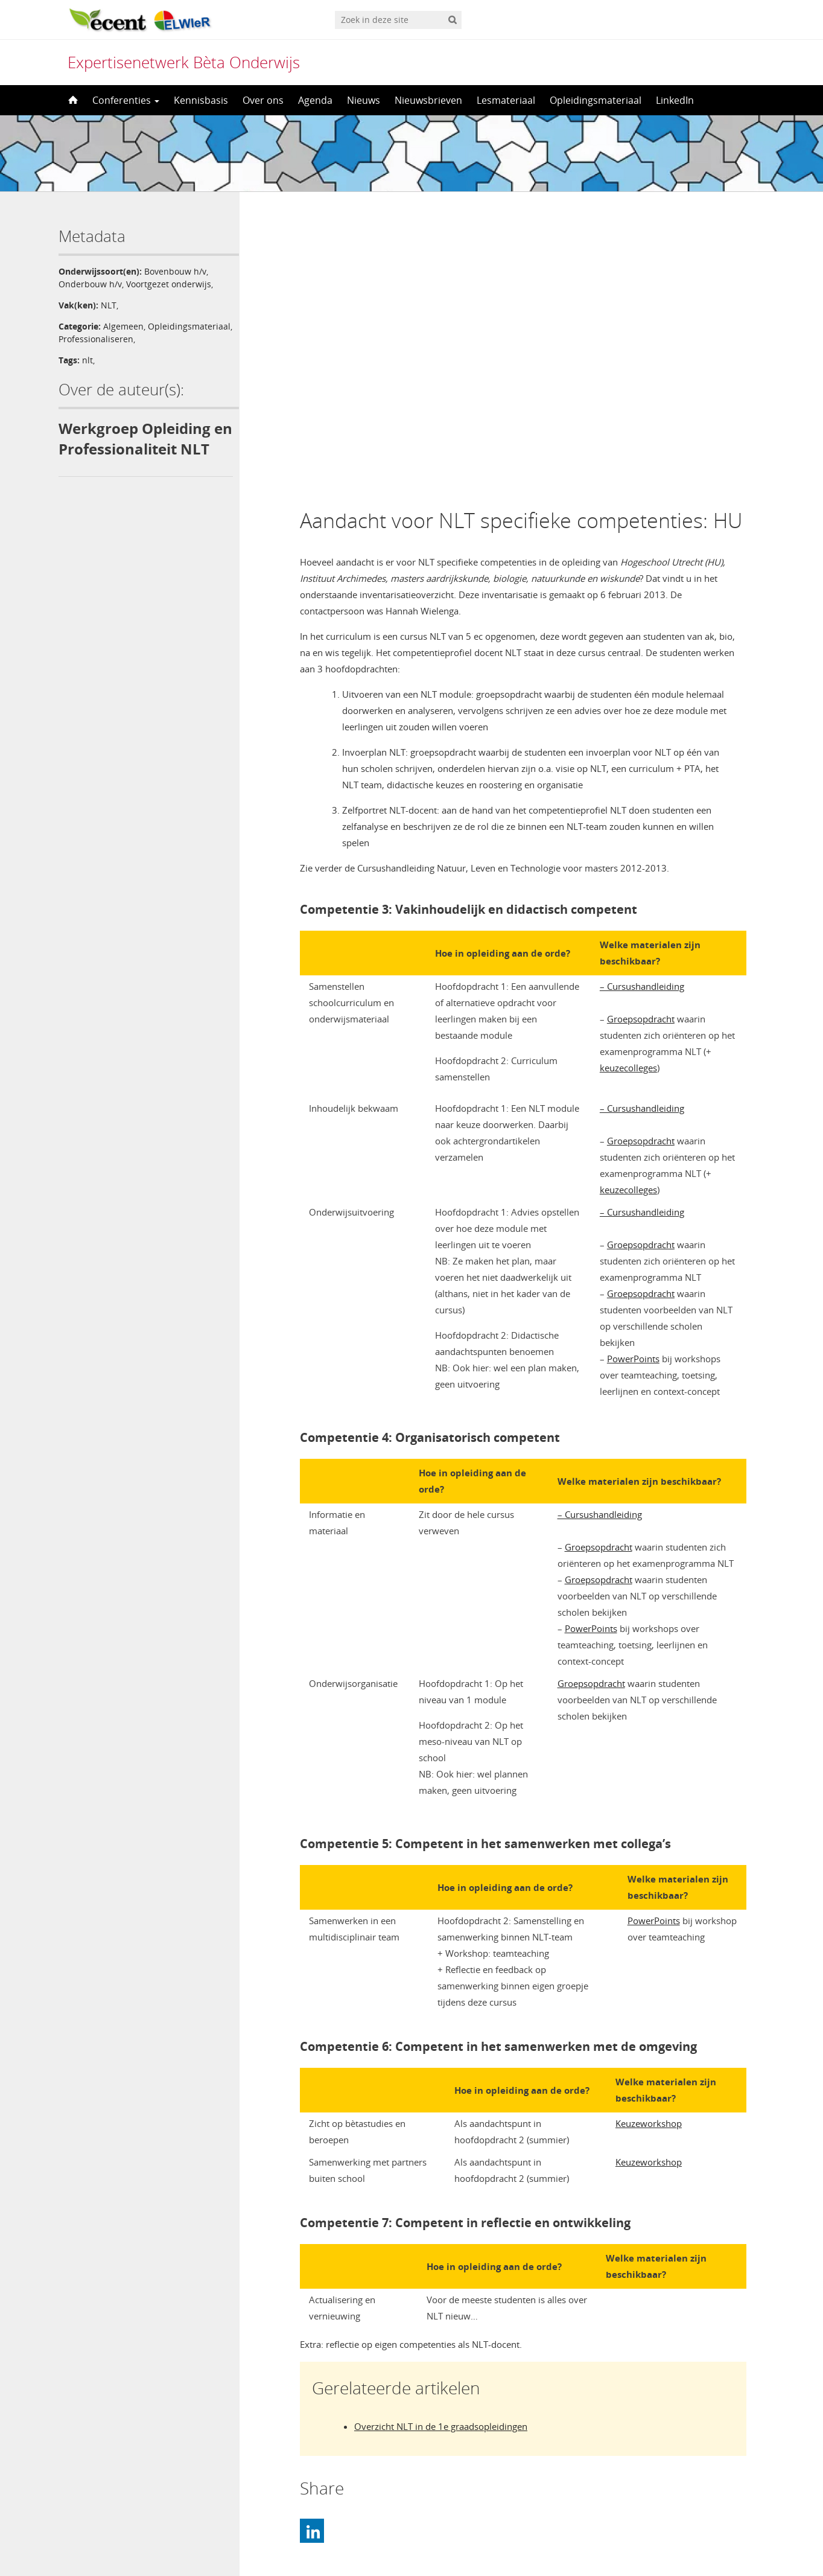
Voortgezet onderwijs (168, 284)
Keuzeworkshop (648, 1838)
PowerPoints (633, 1074)
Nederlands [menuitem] (419, 2544)
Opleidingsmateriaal (595, 100)
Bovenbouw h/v (175, 271)
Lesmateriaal (506, 100)
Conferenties (125, 100)
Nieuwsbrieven (428, 100)
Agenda (315, 100)
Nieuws (363, 100)
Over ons (263, 100)
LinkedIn (675, 100)
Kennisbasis (201, 100)
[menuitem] (411, 2543)
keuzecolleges (628, 783)
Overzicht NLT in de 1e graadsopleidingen (440, 2141)
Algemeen (123, 326)
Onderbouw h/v (90, 284)
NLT (108, 305)
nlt (87, 360)
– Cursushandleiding (642, 701)
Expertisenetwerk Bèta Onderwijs (184, 62)
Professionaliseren (182, 339)
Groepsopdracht (641, 734)
